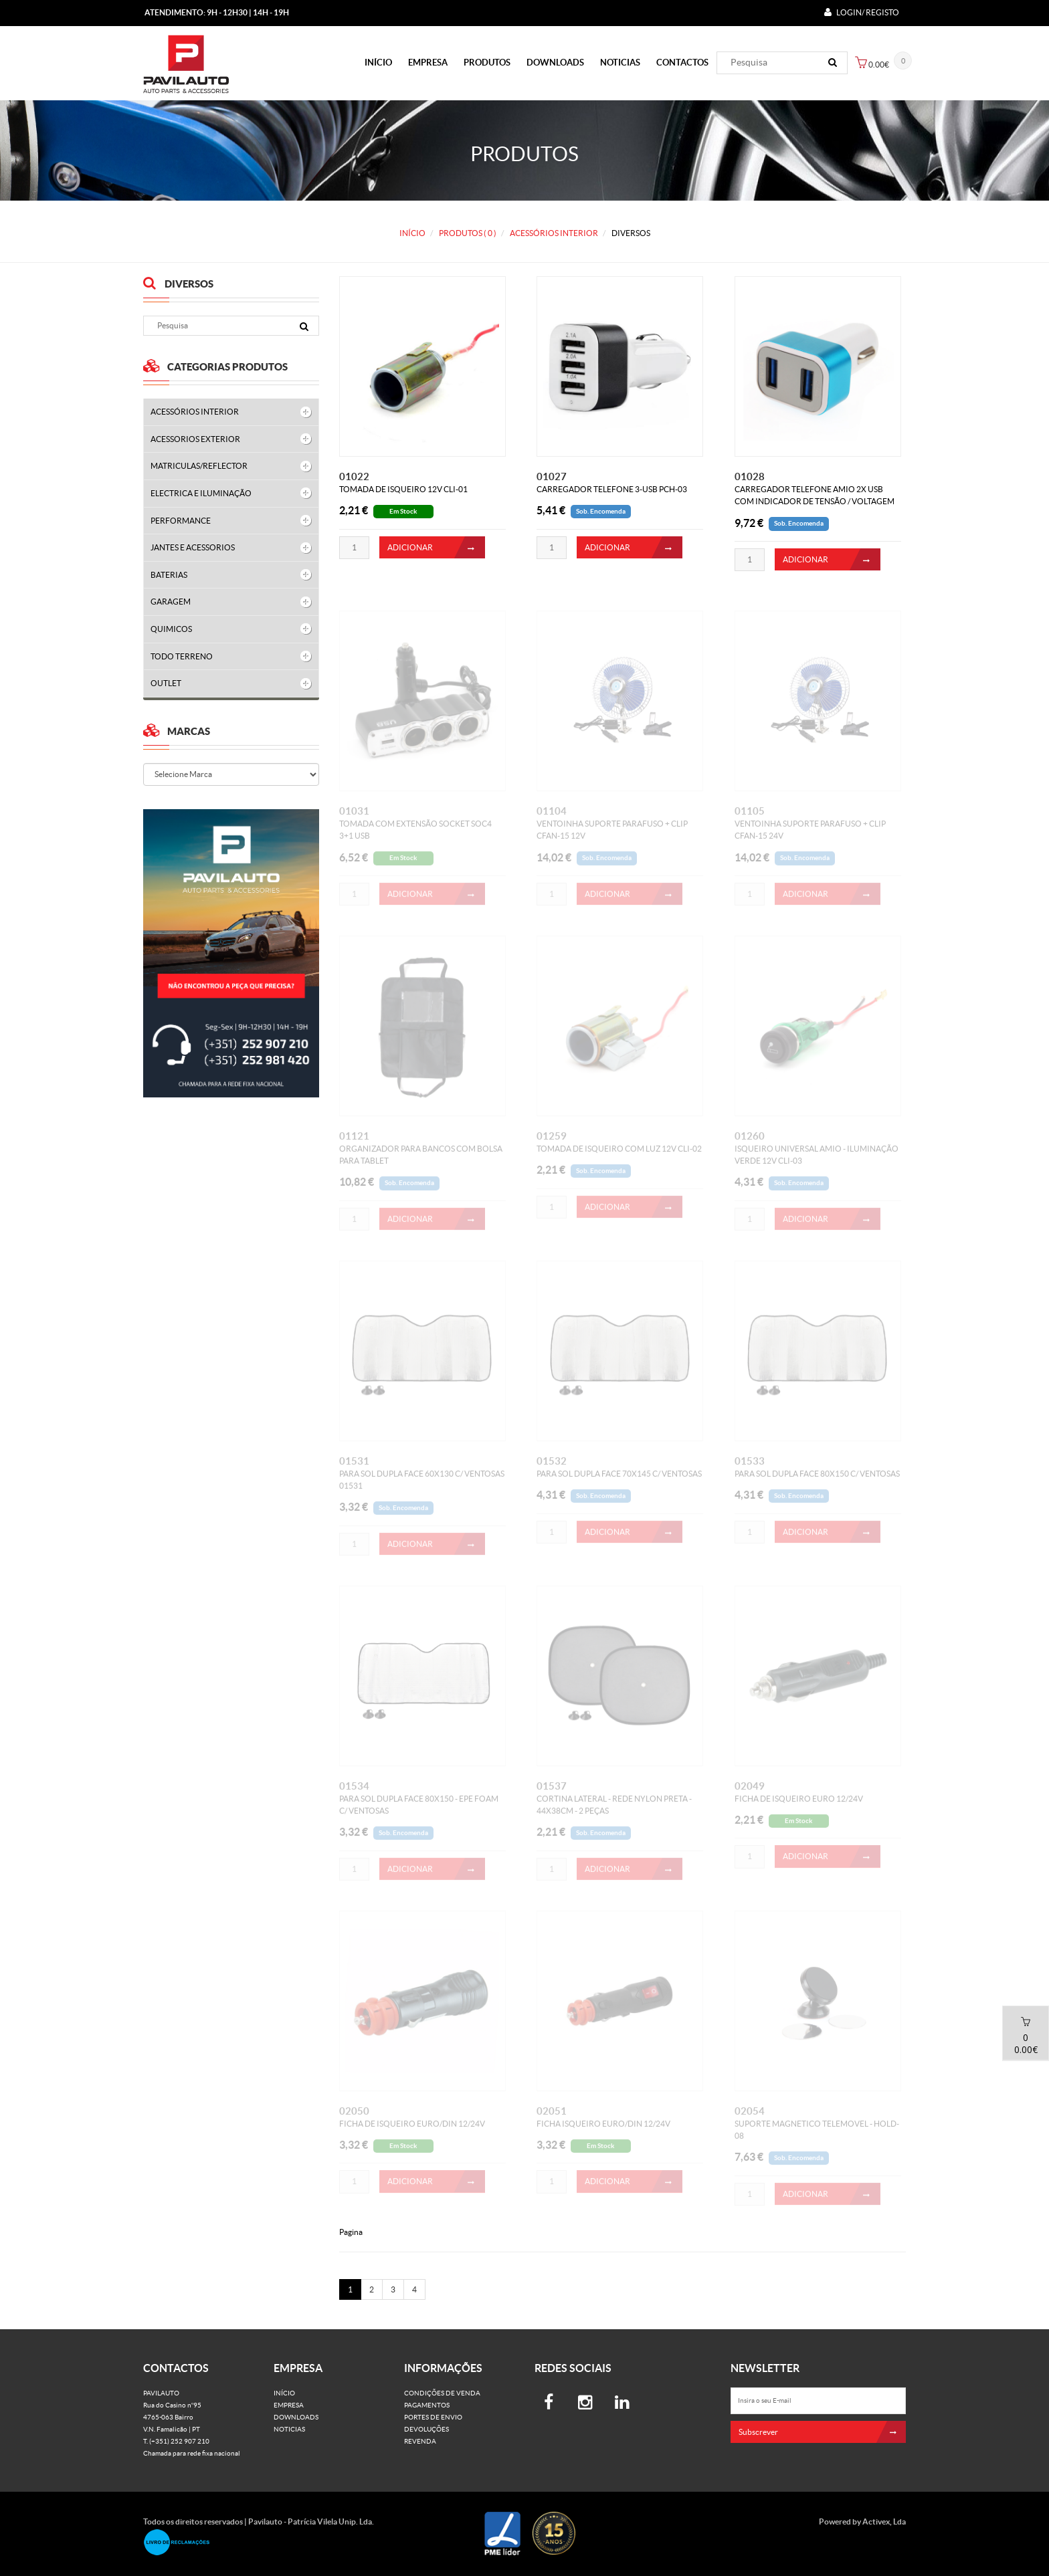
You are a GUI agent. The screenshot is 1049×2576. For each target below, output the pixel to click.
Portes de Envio (433, 2417)
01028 (750, 477)
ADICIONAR (436, 547)
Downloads (555, 63)
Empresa (428, 63)
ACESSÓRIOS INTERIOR (554, 233)
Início (378, 63)
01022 (354, 477)
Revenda (420, 2441)
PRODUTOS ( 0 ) (467, 233)
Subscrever (823, 2432)
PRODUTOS (487, 63)
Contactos (682, 63)
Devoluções (426, 2429)
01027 (552, 477)
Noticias (620, 63)
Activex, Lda (884, 2521)
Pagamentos (427, 2405)
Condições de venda (442, 2393)
